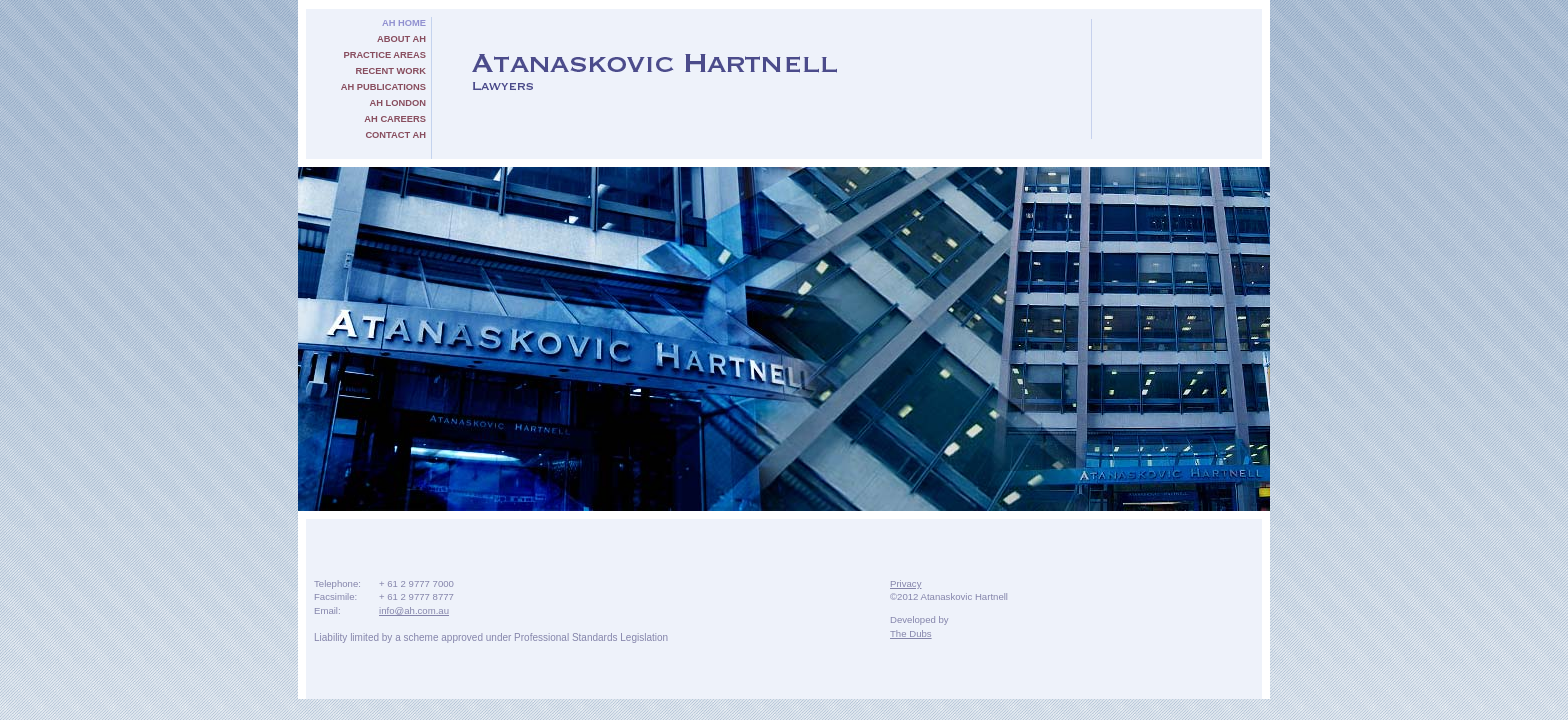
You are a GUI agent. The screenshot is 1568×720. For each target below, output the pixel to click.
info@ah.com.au (414, 610)
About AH (401, 39)
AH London (398, 103)
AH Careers (395, 119)
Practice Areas (384, 55)
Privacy (905, 583)
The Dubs (911, 633)
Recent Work (391, 71)
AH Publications (383, 87)
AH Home (404, 23)
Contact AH (395, 135)
